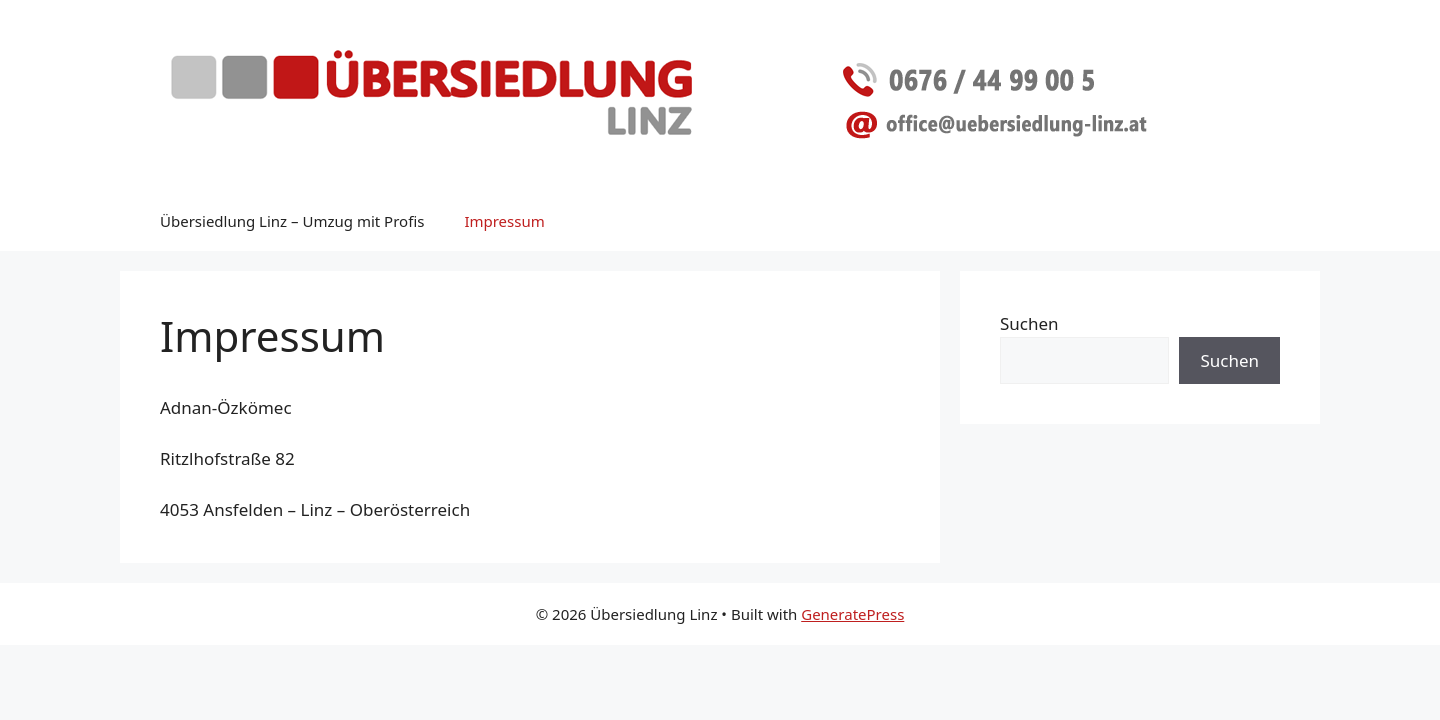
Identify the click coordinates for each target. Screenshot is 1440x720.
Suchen (1029, 323)
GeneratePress (852, 614)
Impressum (504, 221)
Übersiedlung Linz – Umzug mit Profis (292, 221)
